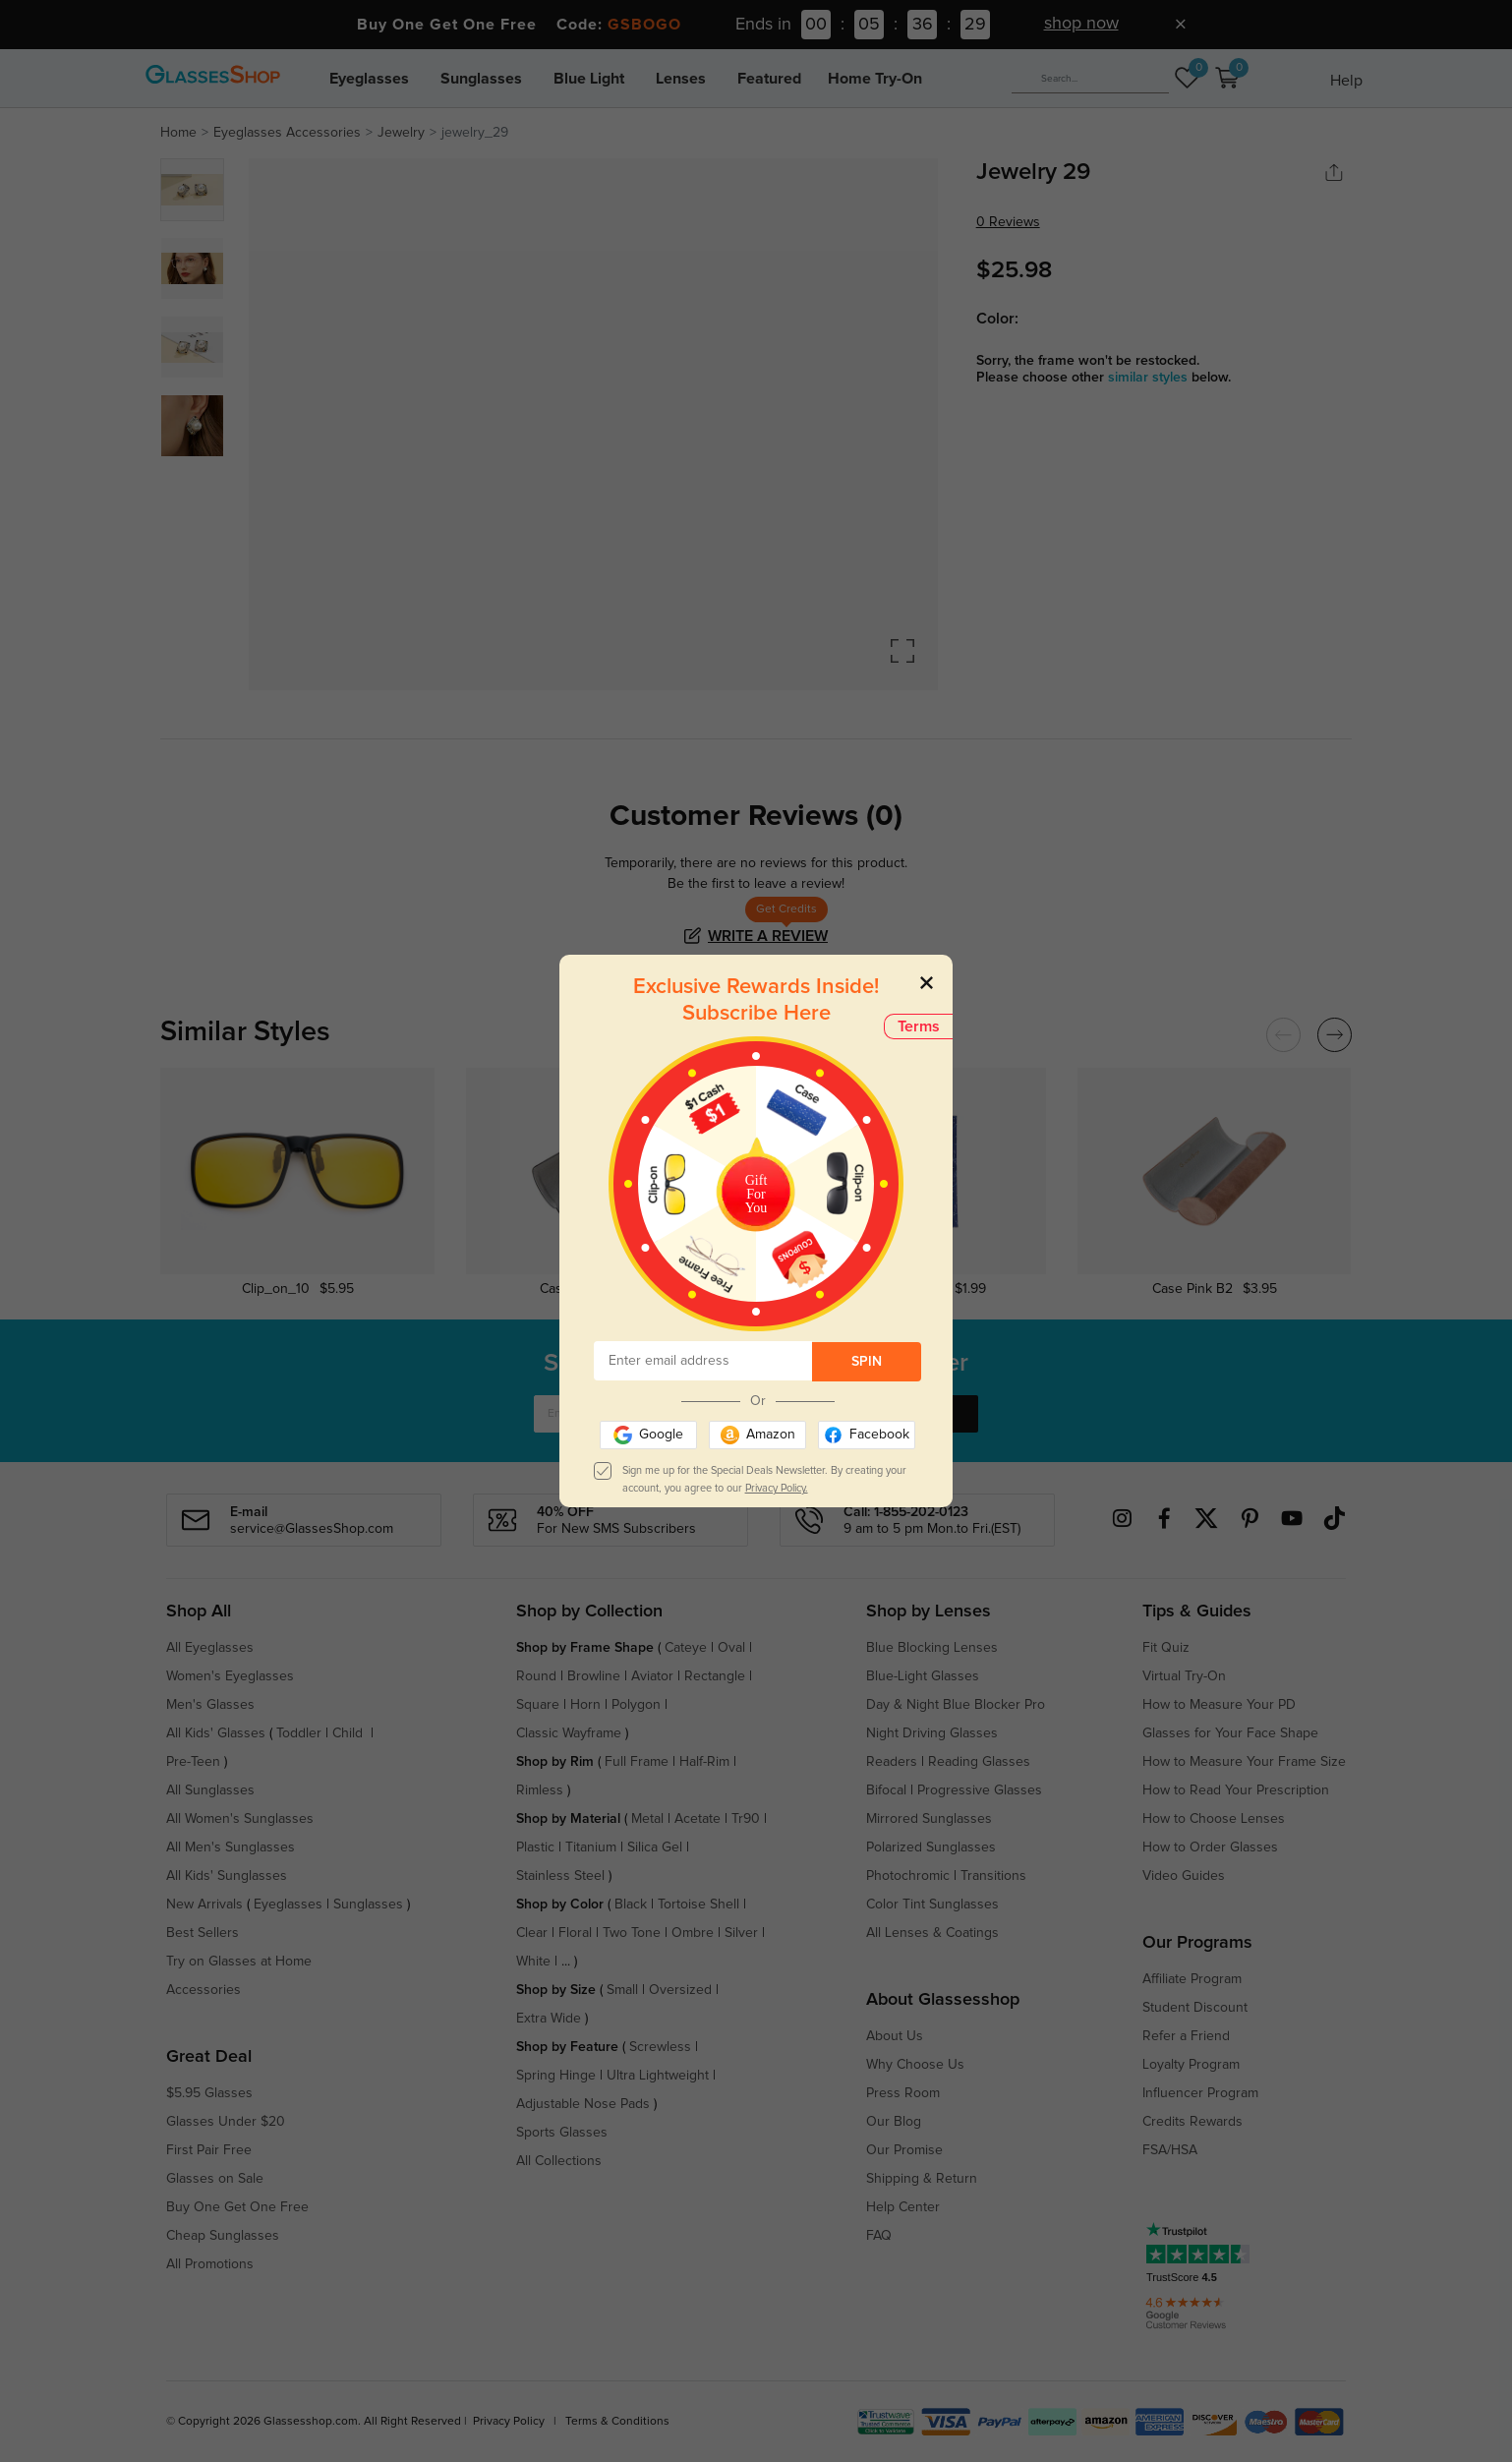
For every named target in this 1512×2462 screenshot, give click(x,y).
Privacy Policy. (776, 1488)
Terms (919, 1026)
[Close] (926, 982)
